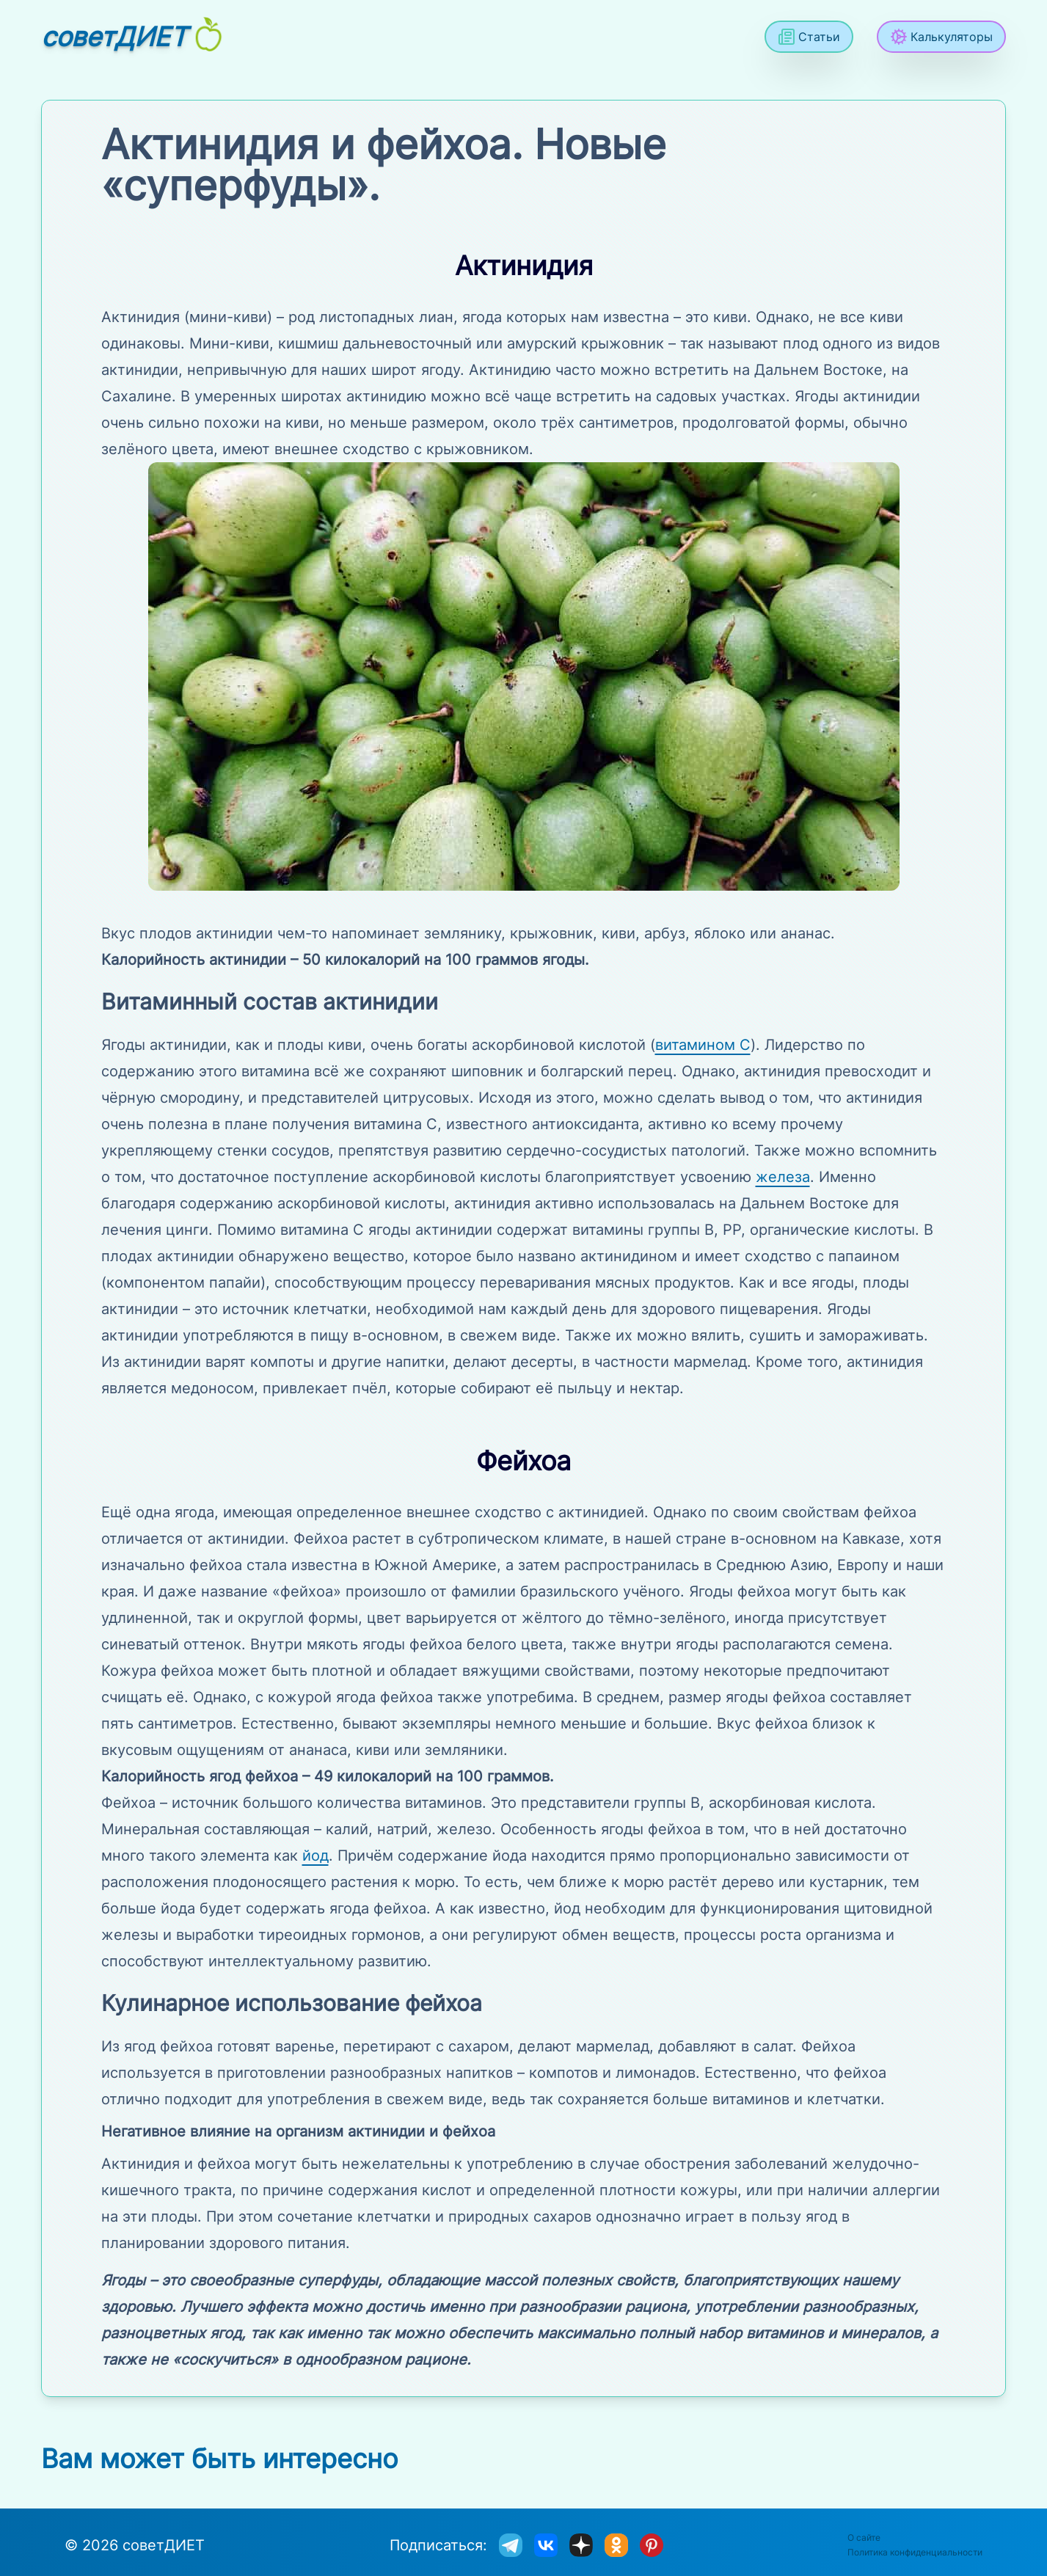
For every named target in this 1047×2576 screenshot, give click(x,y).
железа (783, 1177)
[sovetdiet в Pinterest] (651, 2545)
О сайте (863, 2537)
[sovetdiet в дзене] (581, 2545)
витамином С (703, 1045)
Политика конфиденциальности (914, 2552)
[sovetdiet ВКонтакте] (546, 2545)
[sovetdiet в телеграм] (510, 2545)
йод (315, 1855)
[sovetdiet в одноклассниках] (616, 2545)
